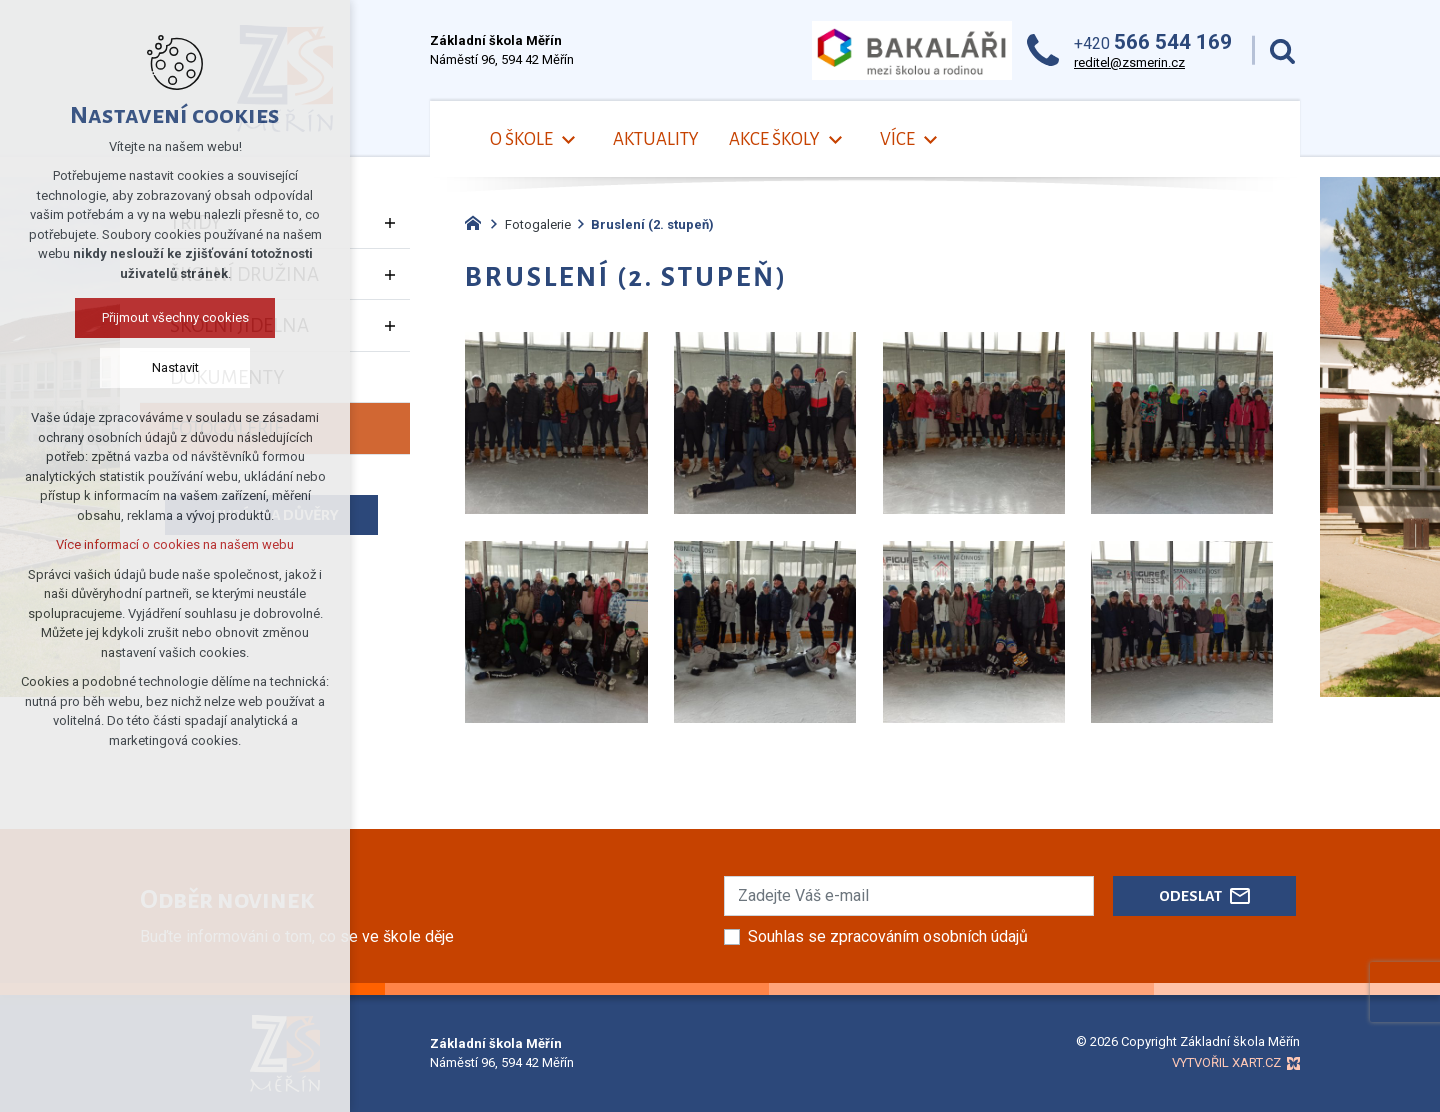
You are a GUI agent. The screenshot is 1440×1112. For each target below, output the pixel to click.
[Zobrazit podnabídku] (568, 140)
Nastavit (175, 367)
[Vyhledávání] (1282, 50)
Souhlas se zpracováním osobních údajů (888, 936)
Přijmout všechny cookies (175, 317)
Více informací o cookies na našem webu (175, 544)
